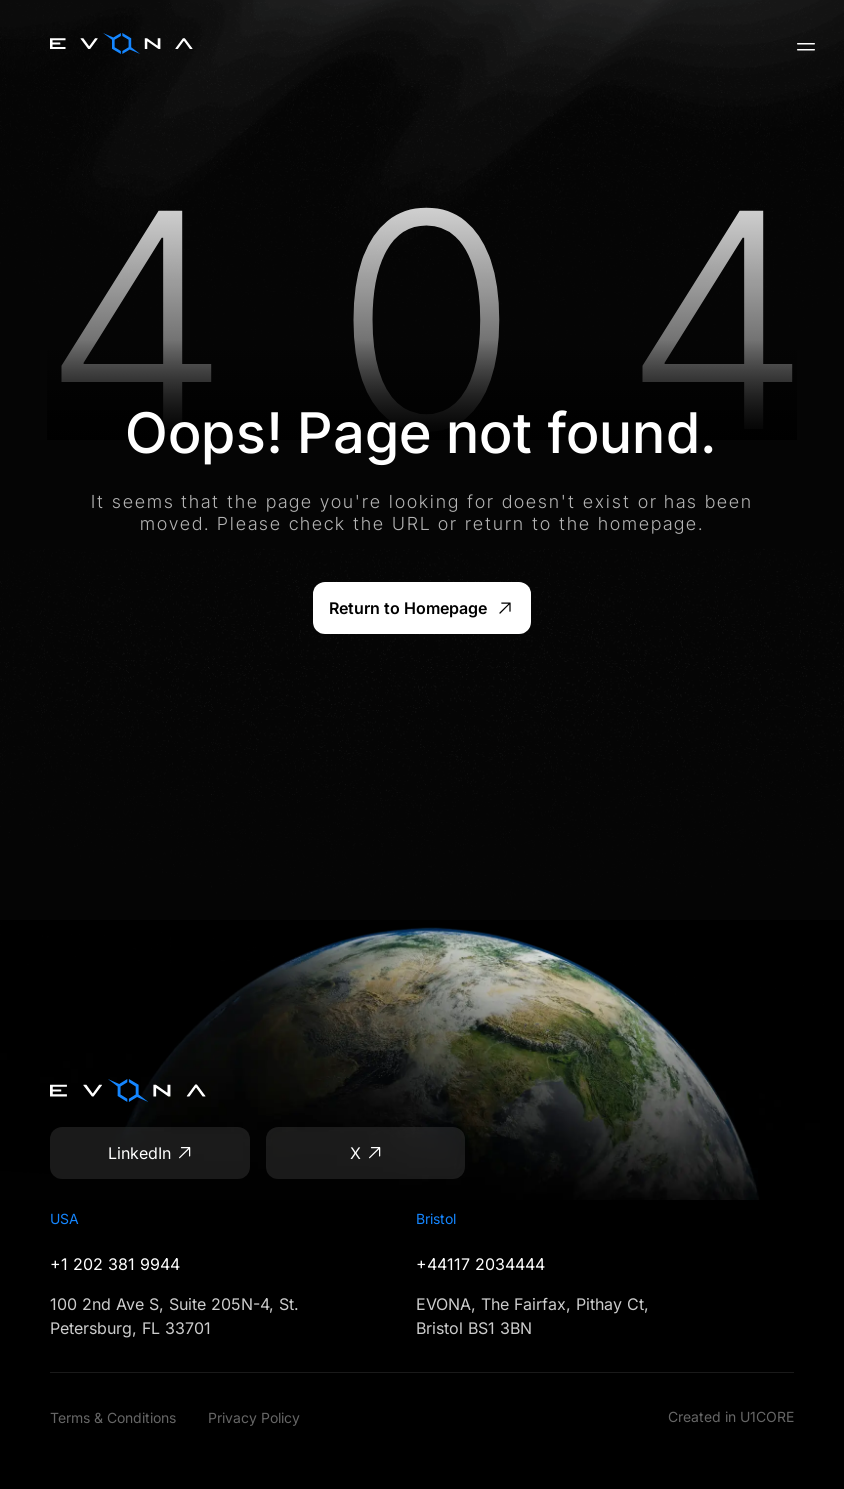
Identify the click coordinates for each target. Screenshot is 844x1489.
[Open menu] (798, 47)
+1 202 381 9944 (115, 1264)
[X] (366, 1153)
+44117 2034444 (480, 1264)
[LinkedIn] (150, 1153)
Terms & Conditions (113, 1417)
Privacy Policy (254, 1417)
